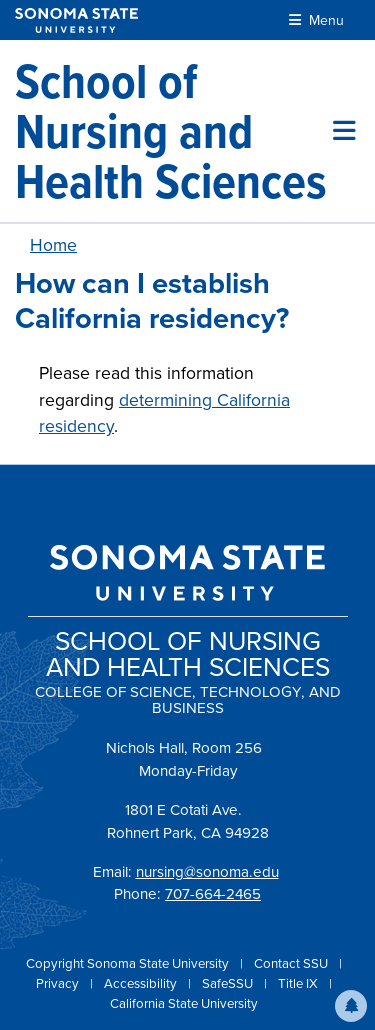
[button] (351, 1006)
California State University (184, 1003)
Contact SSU (292, 963)
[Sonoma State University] (76, 20)
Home (53, 245)
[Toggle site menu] (344, 131)
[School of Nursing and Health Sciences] (174, 131)
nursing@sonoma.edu (207, 872)
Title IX (299, 983)
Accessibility (142, 983)
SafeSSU (229, 983)
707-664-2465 (213, 894)
